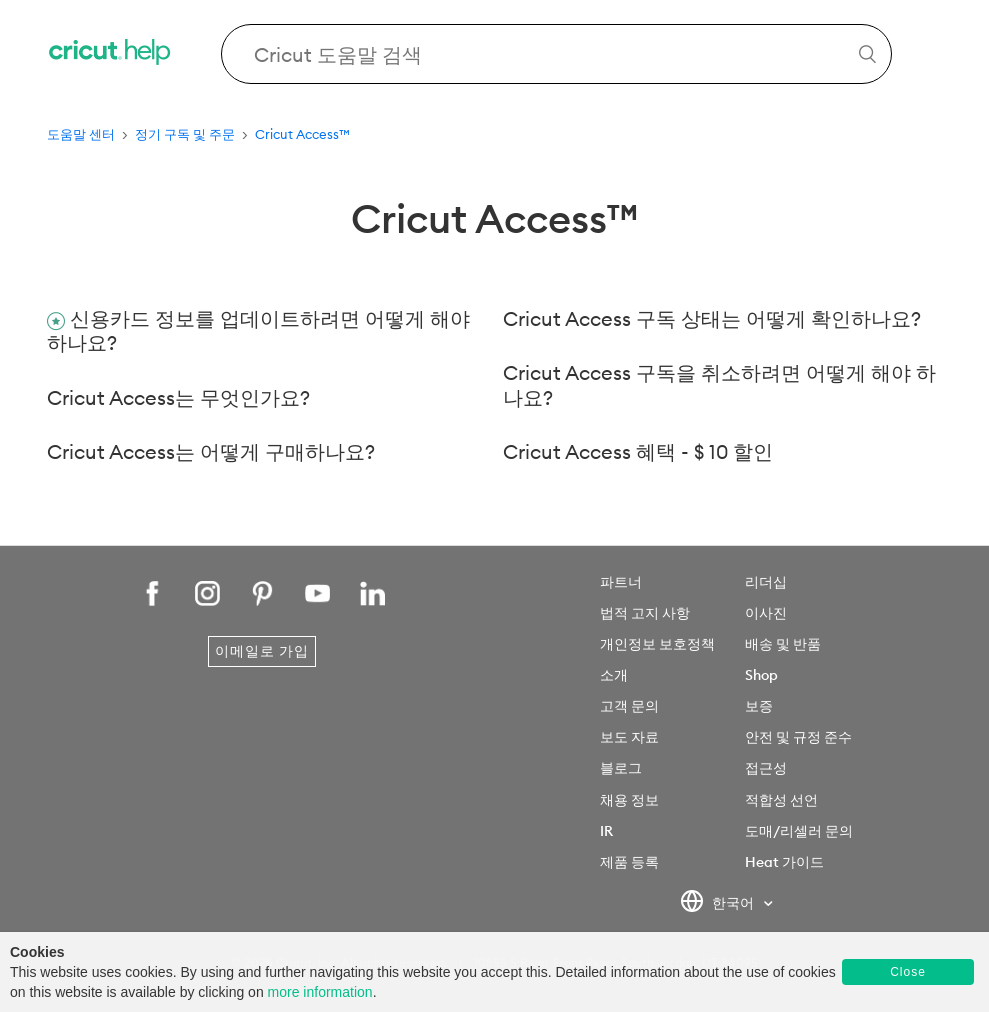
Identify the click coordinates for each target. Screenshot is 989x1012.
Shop (761, 675)
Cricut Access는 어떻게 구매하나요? (211, 451)
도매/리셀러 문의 (799, 831)
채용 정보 (629, 800)
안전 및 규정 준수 (798, 737)
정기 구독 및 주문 (185, 134)
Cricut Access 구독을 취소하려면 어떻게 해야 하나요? (719, 385)
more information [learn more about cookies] (320, 992)
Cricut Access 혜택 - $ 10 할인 (638, 451)
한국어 (718, 904)
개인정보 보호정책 (657, 644)
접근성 (766, 768)
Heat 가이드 (784, 862)
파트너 (621, 582)
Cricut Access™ (302, 134)
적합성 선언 (781, 800)
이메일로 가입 (262, 651)
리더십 (766, 582)
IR (606, 831)
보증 (759, 706)
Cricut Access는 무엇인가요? (178, 397)
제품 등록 (629, 862)
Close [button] (908, 972)
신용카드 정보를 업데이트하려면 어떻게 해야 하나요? (258, 331)
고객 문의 (629, 706)
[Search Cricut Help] (556, 54)
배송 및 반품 (783, 644)
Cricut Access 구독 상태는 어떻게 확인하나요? (712, 318)
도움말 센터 (81, 134)
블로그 (621, 768)
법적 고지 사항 (645, 613)
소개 (614, 675)
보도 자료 (629, 737)
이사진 (766, 613)
